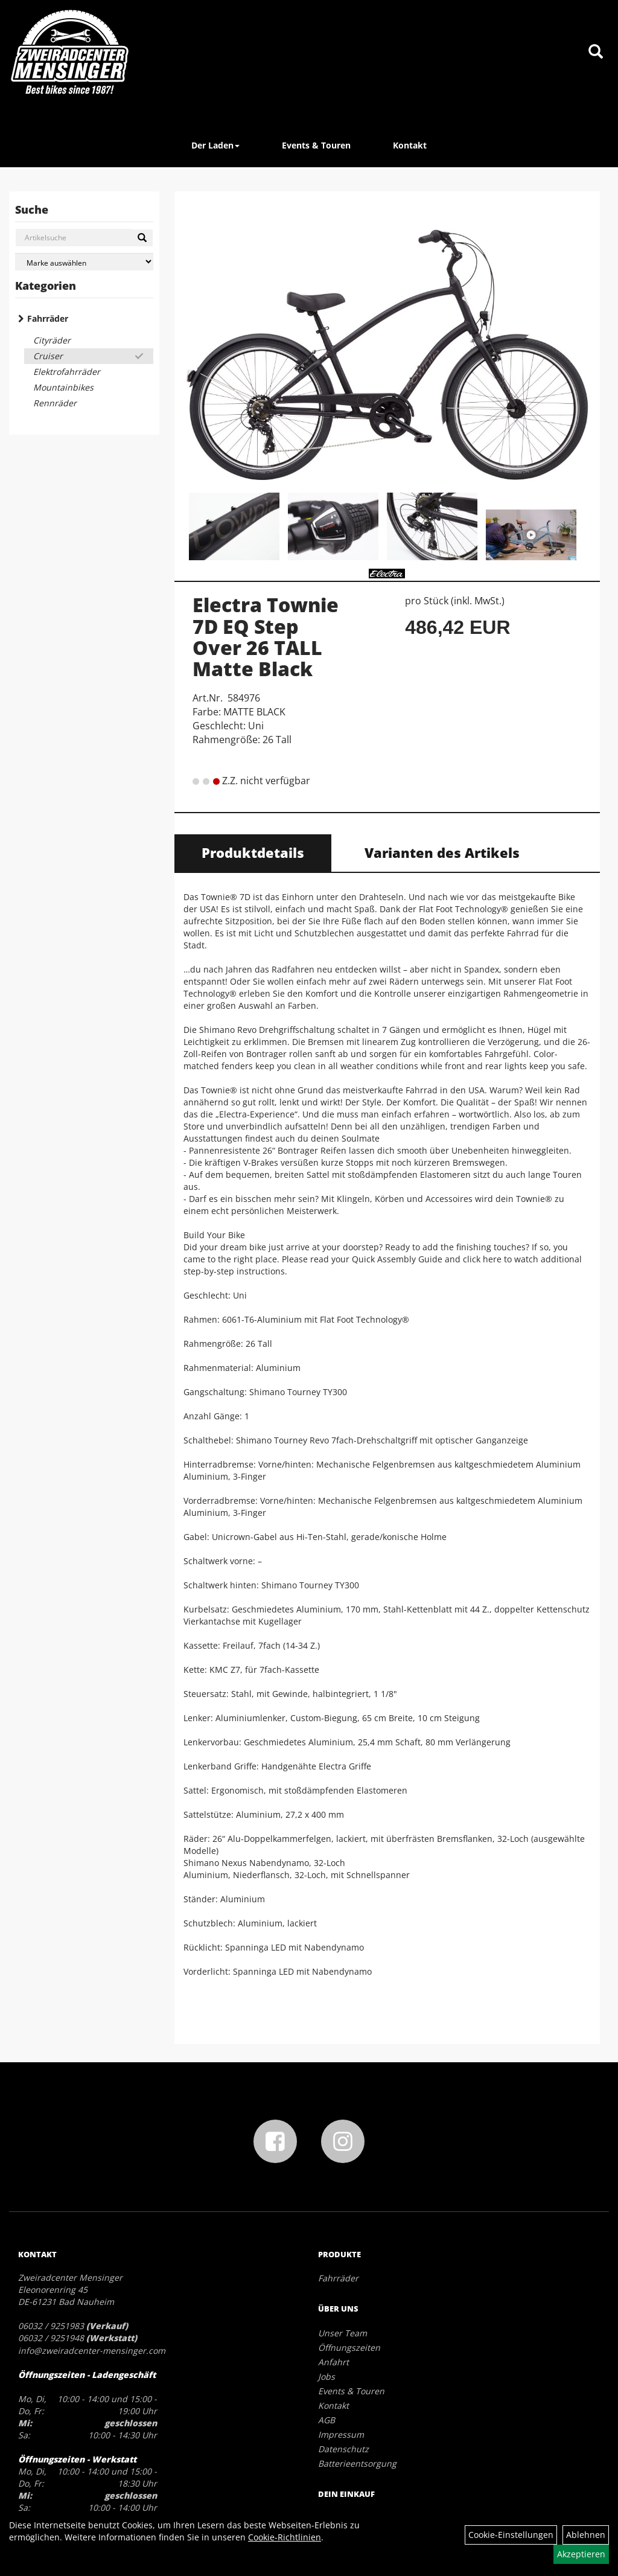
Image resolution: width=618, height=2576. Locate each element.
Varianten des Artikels (442, 852)
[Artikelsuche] (595, 52)
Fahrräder (47, 318)
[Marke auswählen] (84, 261)
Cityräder (52, 340)
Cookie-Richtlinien (284, 2537)
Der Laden (215, 145)
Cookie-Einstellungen (510, 2534)
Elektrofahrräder (66, 371)
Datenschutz (343, 2449)
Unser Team (342, 2333)
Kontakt (410, 145)
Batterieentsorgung (357, 2463)
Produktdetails (253, 852)
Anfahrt (333, 2362)
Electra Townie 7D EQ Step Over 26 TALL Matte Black (266, 637)
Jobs (326, 2376)
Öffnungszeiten (349, 2347)
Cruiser (48, 356)
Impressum (341, 2434)
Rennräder (55, 403)
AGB (326, 2420)
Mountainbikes (63, 387)
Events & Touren (316, 145)
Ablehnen (585, 2534)
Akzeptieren (581, 2554)
